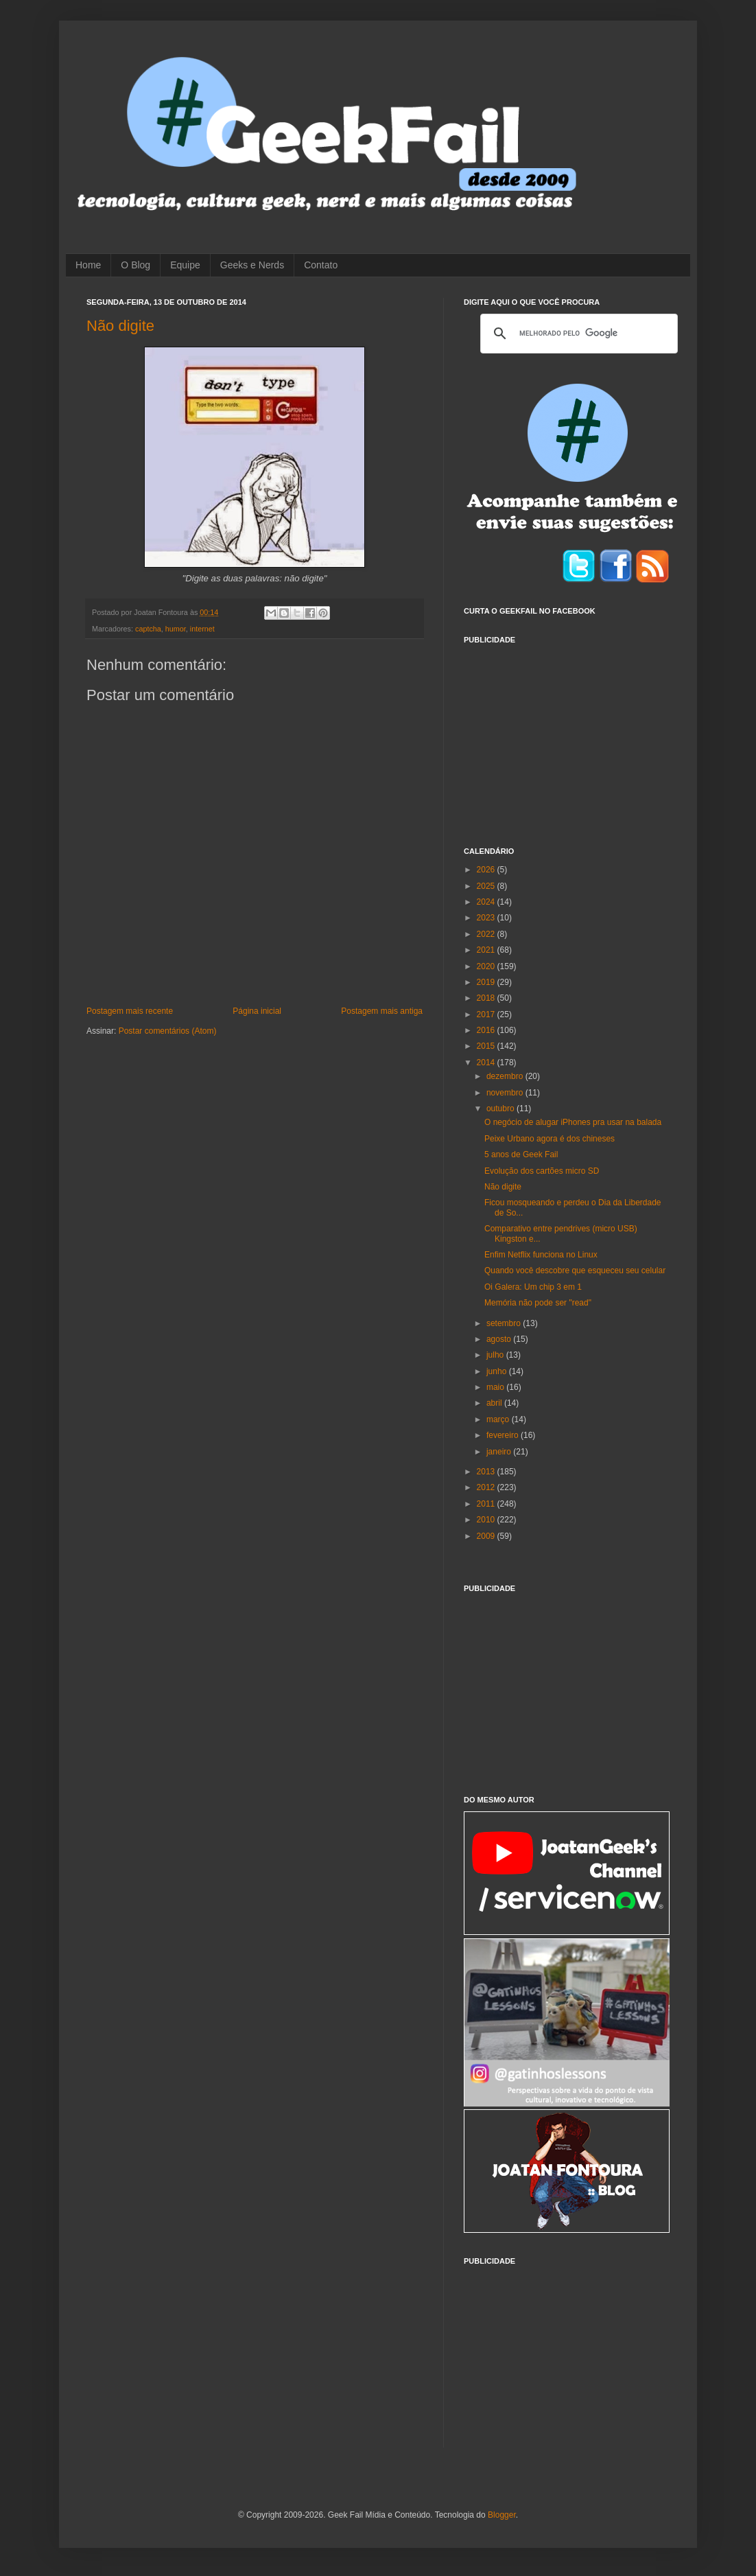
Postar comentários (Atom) (168, 1031)
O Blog (135, 264)
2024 (487, 902)
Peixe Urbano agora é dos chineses (549, 1139)
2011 (487, 1504)
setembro (504, 1323)
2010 (487, 1519)
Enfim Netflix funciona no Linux (541, 1255)
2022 (487, 934)
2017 (487, 1014)
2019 (487, 982)
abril (495, 1403)
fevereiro (503, 1435)
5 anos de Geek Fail (521, 1154)
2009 (487, 1536)
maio (496, 1387)
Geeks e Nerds (252, 264)
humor (175, 629)
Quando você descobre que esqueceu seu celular (574, 1270)
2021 (487, 950)
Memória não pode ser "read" (537, 1303)
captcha (148, 629)
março (499, 1419)
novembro (505, 1093)
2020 (487, 966)
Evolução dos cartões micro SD (541, 1171)
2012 (487, 1487)
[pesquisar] (577, 333)
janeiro (499, 1452)
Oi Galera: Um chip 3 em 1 (533, 1287)
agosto (499, 1339)
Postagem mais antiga (382, 1011)
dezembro (505, 1076)
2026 (487, 869)
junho (497, 1371)
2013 (487, 1471)
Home (88, 264)
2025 (487, 886)
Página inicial (257, 1011)
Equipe (185, 264)
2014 (487, 1062)
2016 (487, 1030)
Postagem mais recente (129, 1011)
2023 (487, 918)
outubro (501, 1108)
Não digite (120, 325)
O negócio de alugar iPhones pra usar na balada (572, 1122)
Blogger (502, 2515)
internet (202, 629)
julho (496, 1355)
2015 (487, 1046)
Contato (321, 264)
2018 (487, 998)
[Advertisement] (567, 737)
